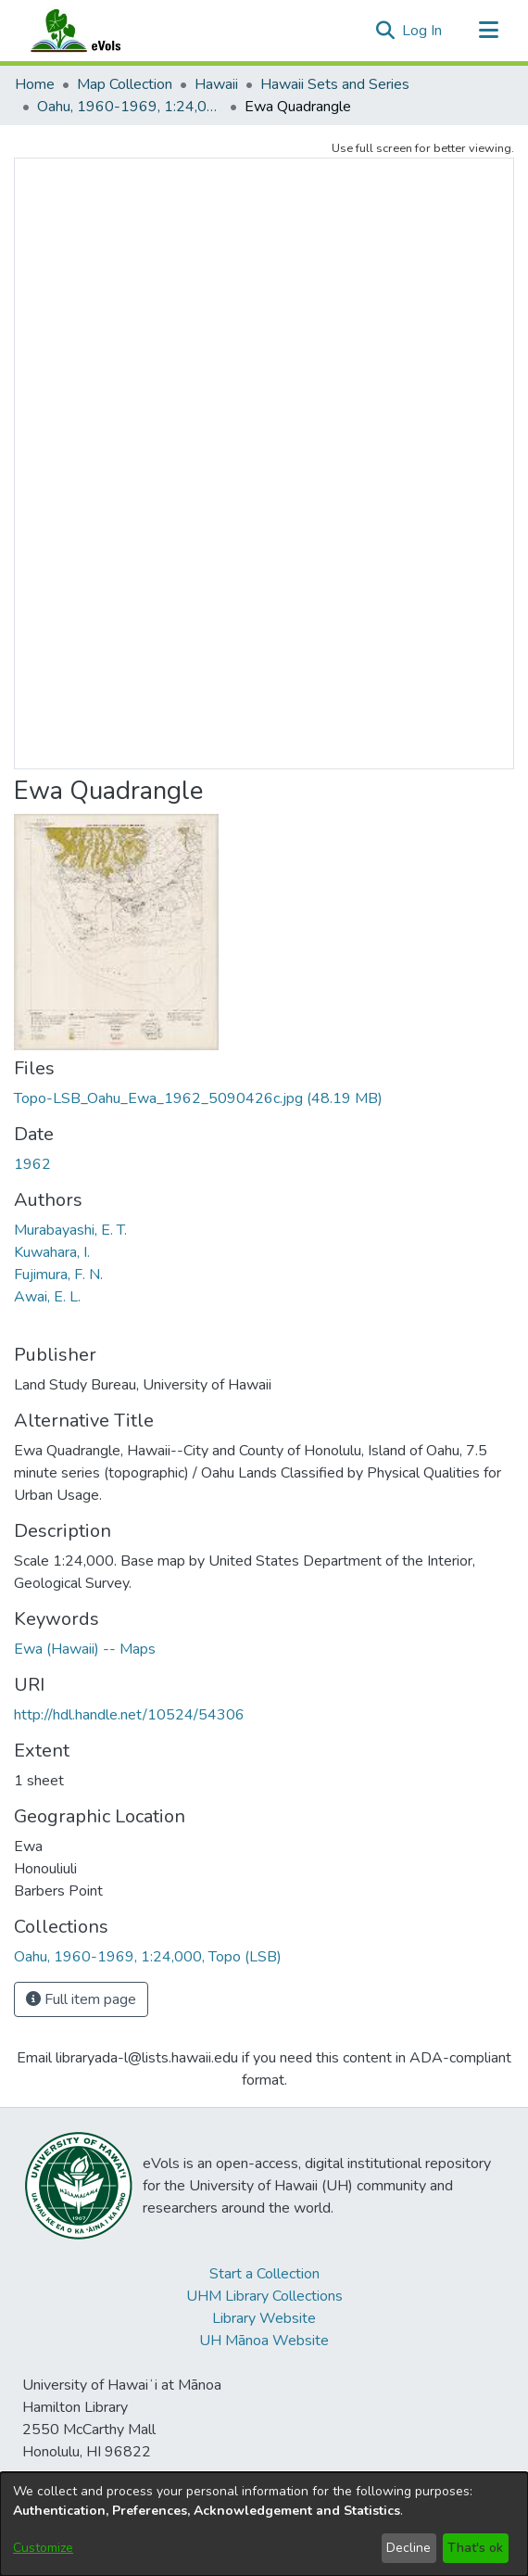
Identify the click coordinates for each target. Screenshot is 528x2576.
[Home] (93, 30)
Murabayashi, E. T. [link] (70, 1230)
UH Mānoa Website (264, 2340)
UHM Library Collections (264, 2296)
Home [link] (35, 84)
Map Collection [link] (124, 84)
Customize (43, 2548)
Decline (408, 2548)
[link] (198, 1098)
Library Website (264, 2318)
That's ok (475, 2548)
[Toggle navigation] (488, 30)
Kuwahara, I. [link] (52, 1252)
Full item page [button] (81, 1999)
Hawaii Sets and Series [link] (334, 84)
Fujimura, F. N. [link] (58, 1274)
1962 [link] (32, 1164)
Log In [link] (423, 30)
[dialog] (264, 2524)
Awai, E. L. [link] (47, 1297)
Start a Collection (264, 2274)
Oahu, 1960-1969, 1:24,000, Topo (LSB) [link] (129, 106)
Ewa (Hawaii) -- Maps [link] (85, 1649)
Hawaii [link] (216, 84)
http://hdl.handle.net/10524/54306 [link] (129, 1715)
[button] (384, 30)
